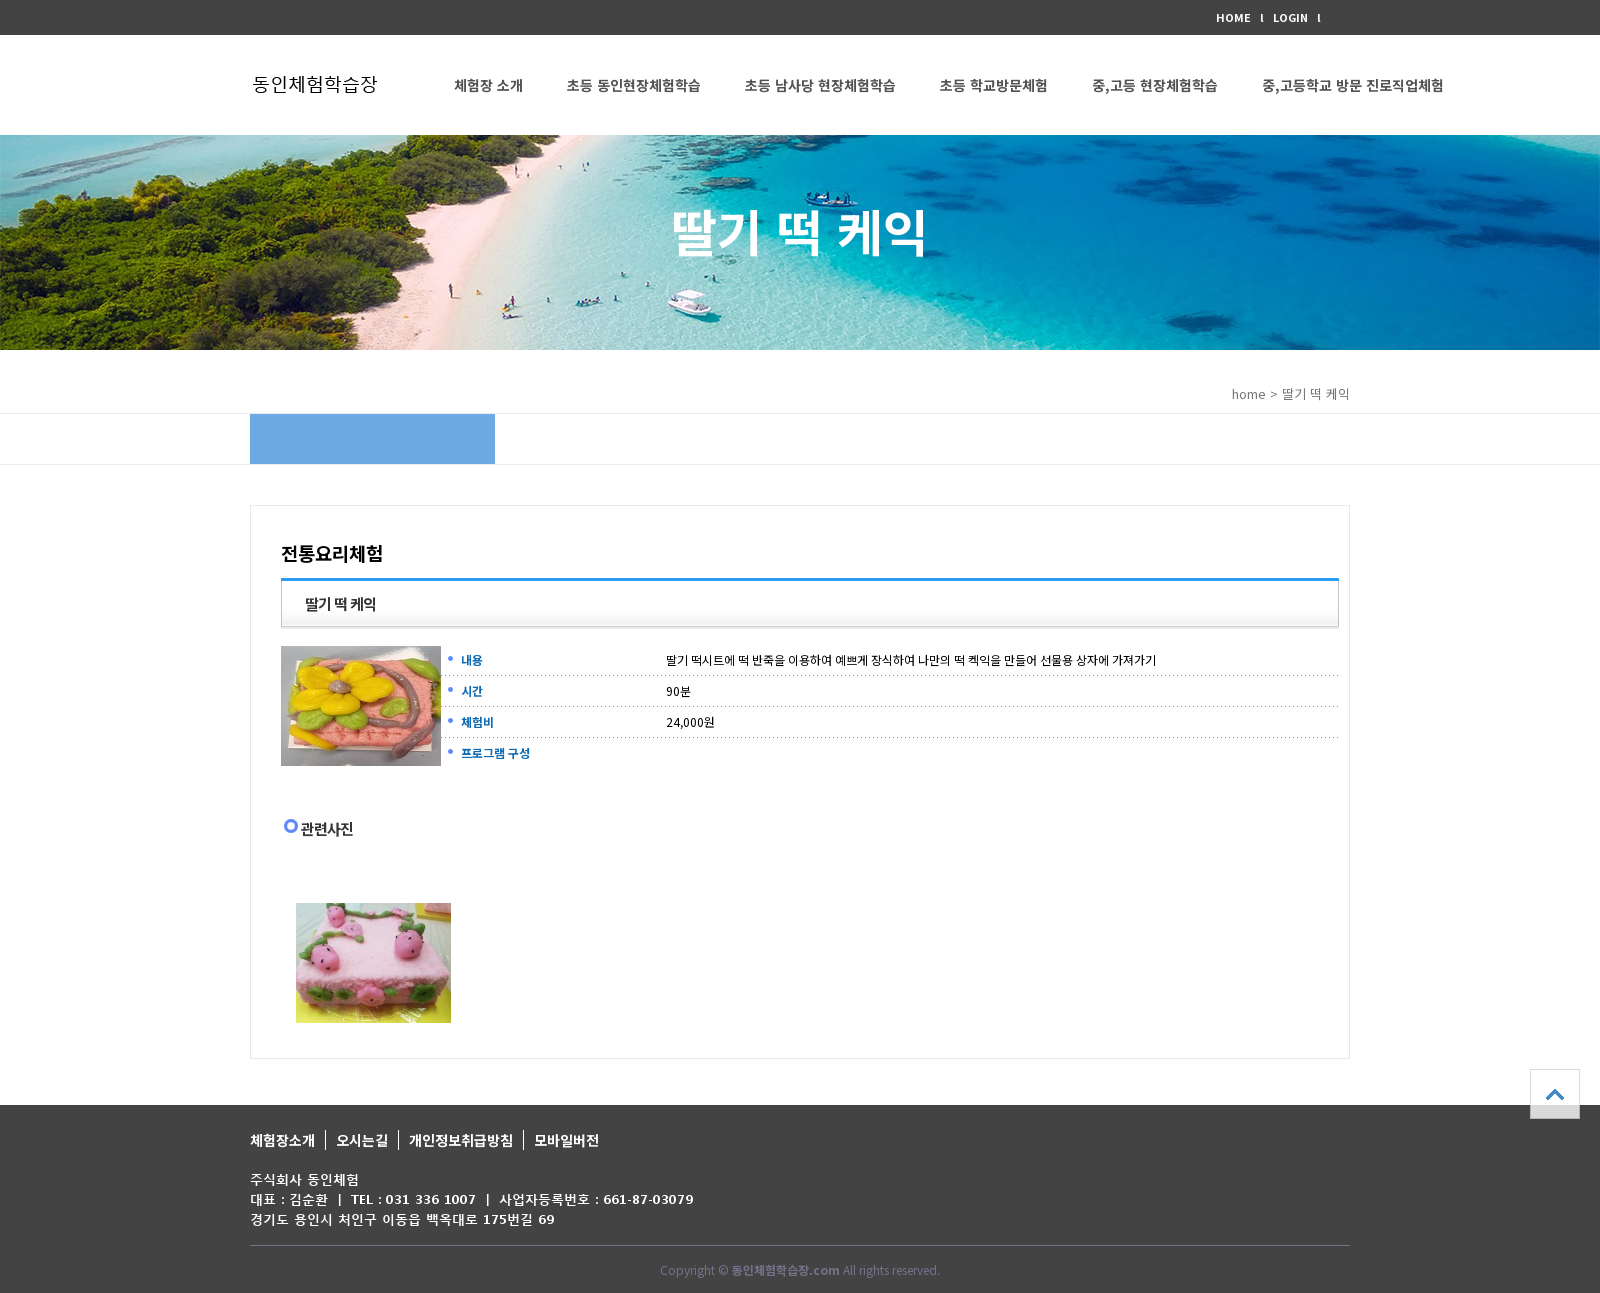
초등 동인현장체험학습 (634, 85)
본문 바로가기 (0, 0)
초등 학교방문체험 (994, 85)
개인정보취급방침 (461, 1140)
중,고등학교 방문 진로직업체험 (1353, 85)
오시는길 (362, 1140)
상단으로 (1555, 1094)
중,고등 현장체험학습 (1155, 85)
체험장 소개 (488, 85)
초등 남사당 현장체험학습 (820, 85)
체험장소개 (282, 1140)
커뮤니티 (480, 185)
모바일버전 (566, 1140)
